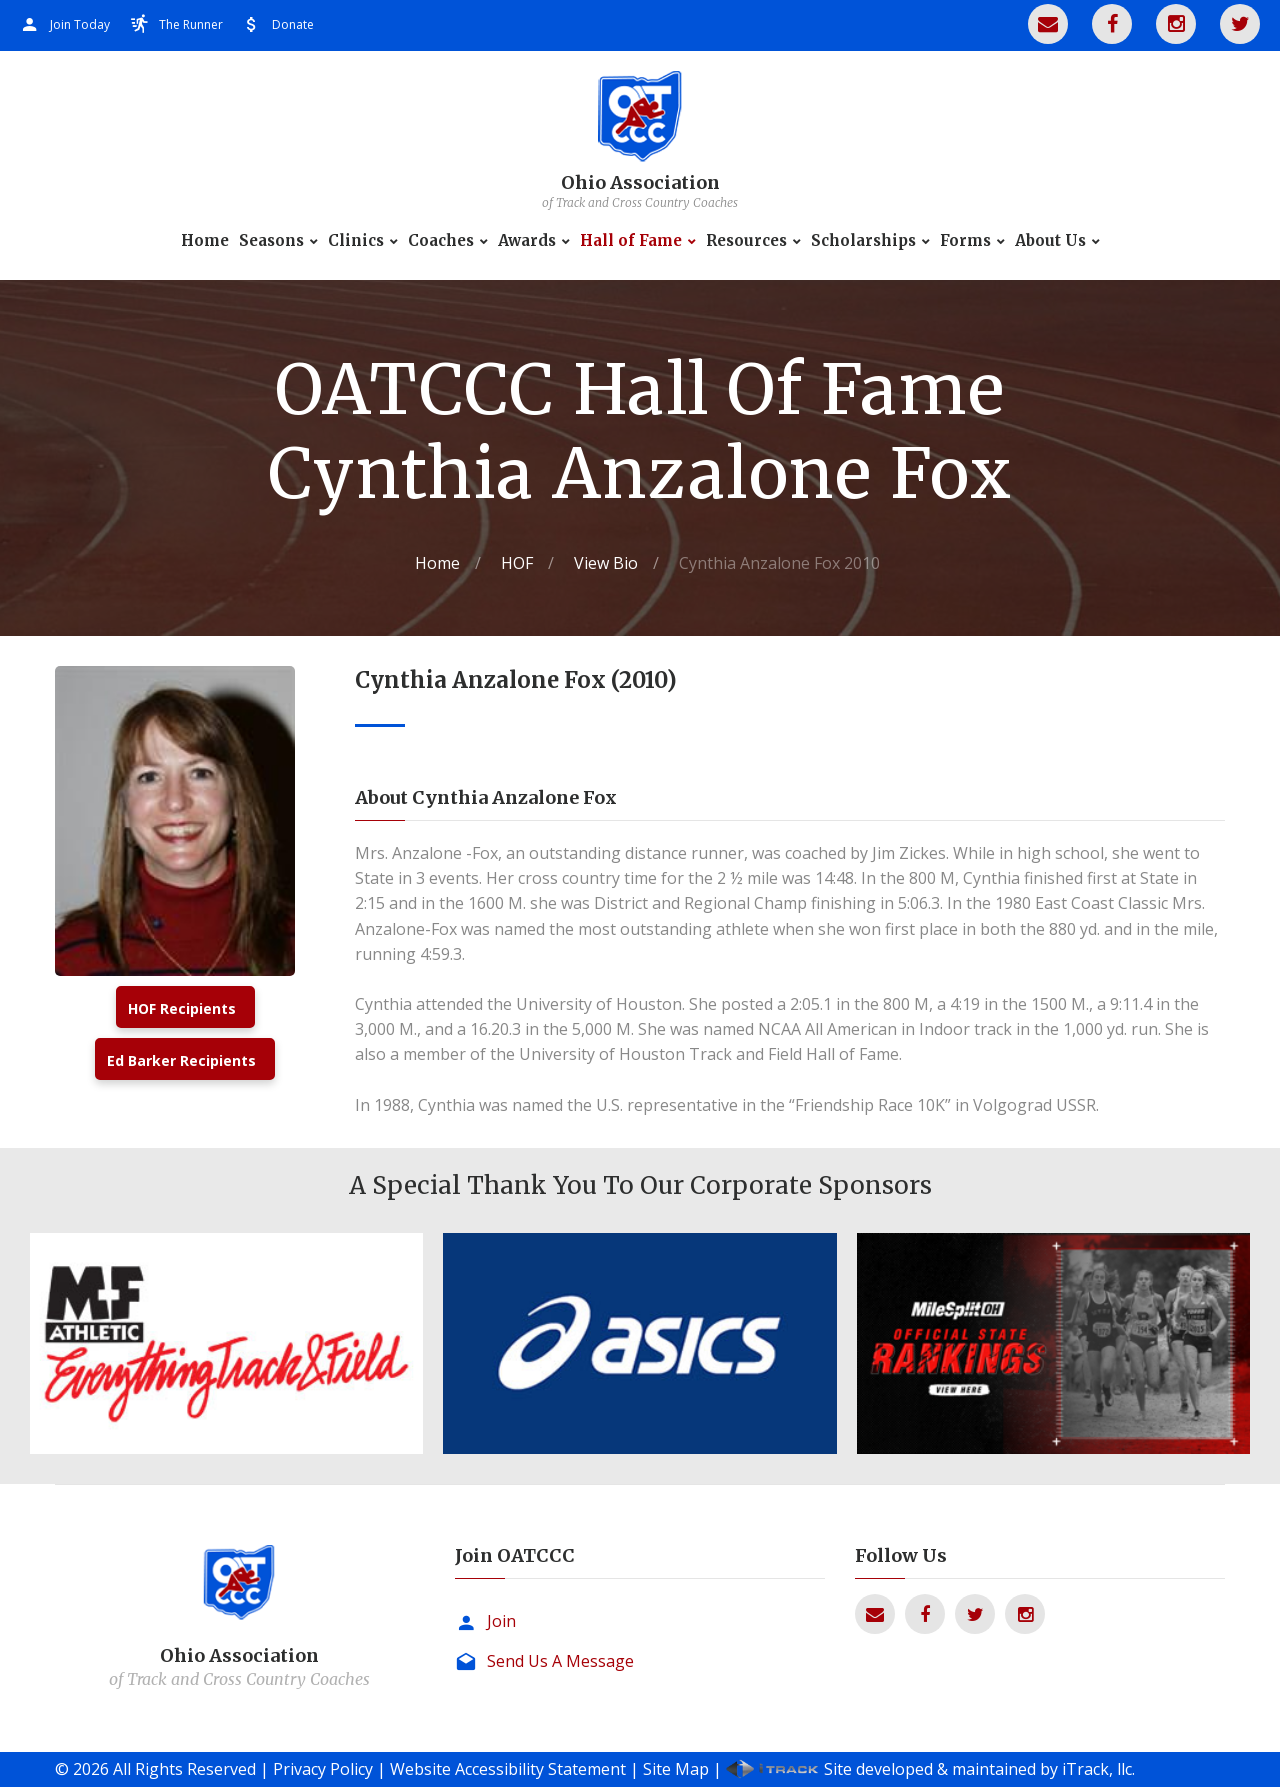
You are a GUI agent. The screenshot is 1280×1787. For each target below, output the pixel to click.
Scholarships (863, 241)
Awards (527, 241)
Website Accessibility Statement (508, 1769)
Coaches (441, 241)
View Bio (606, 563)
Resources (746, 241)
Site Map (676, 1769)
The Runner (191, 24)
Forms (965, 241)
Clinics (356, 241)
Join (501, 1621)
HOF (517, 563)
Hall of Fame (631, 241)
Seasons (271, 241)
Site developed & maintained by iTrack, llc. (979, 1769)
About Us (1050, 241)
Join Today (80, 24)
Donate (293, 24)
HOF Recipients (182, 1008)
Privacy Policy (323, 1769)
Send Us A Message (560, 1661)
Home (205, 241)
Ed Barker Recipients (181, 1060)
